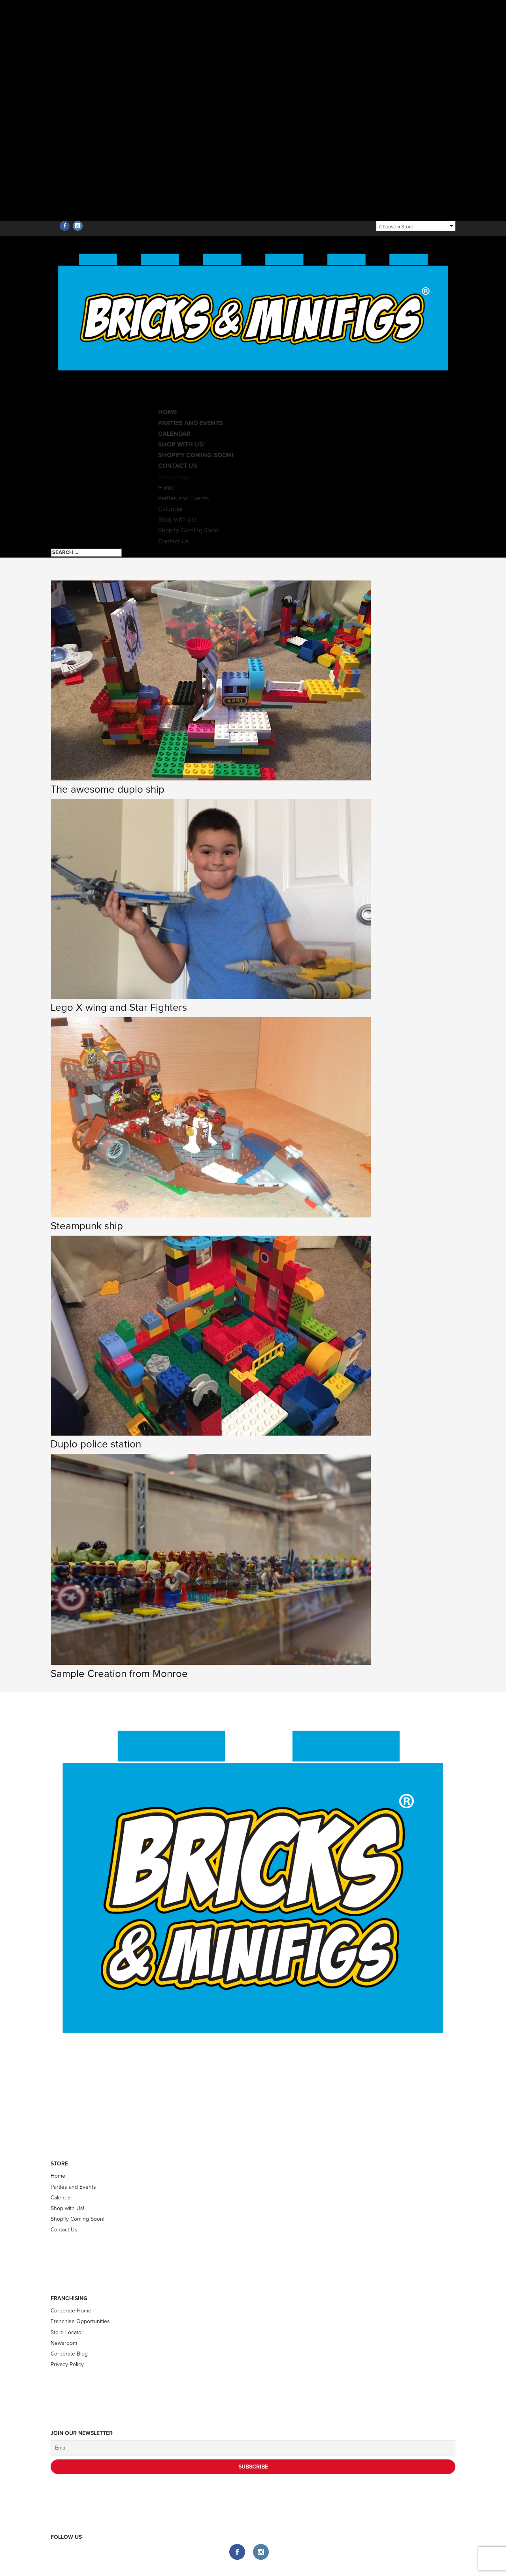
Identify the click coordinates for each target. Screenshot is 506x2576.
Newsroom (64, 2343)
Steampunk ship (87, 1226)
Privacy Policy (67, 2364)
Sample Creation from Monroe (119, 1674)
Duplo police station (96, 1444)
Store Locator (67, 2332)
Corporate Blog (69, 2353)
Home (166, 488)
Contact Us (173, 541)
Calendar (170, 509)
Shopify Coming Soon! (195, 455)
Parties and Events (190, 423)
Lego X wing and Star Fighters (119, 1007)
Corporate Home (71, 2310)
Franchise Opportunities (80, 2321)
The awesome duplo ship (107, 789)
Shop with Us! (177, 520)
